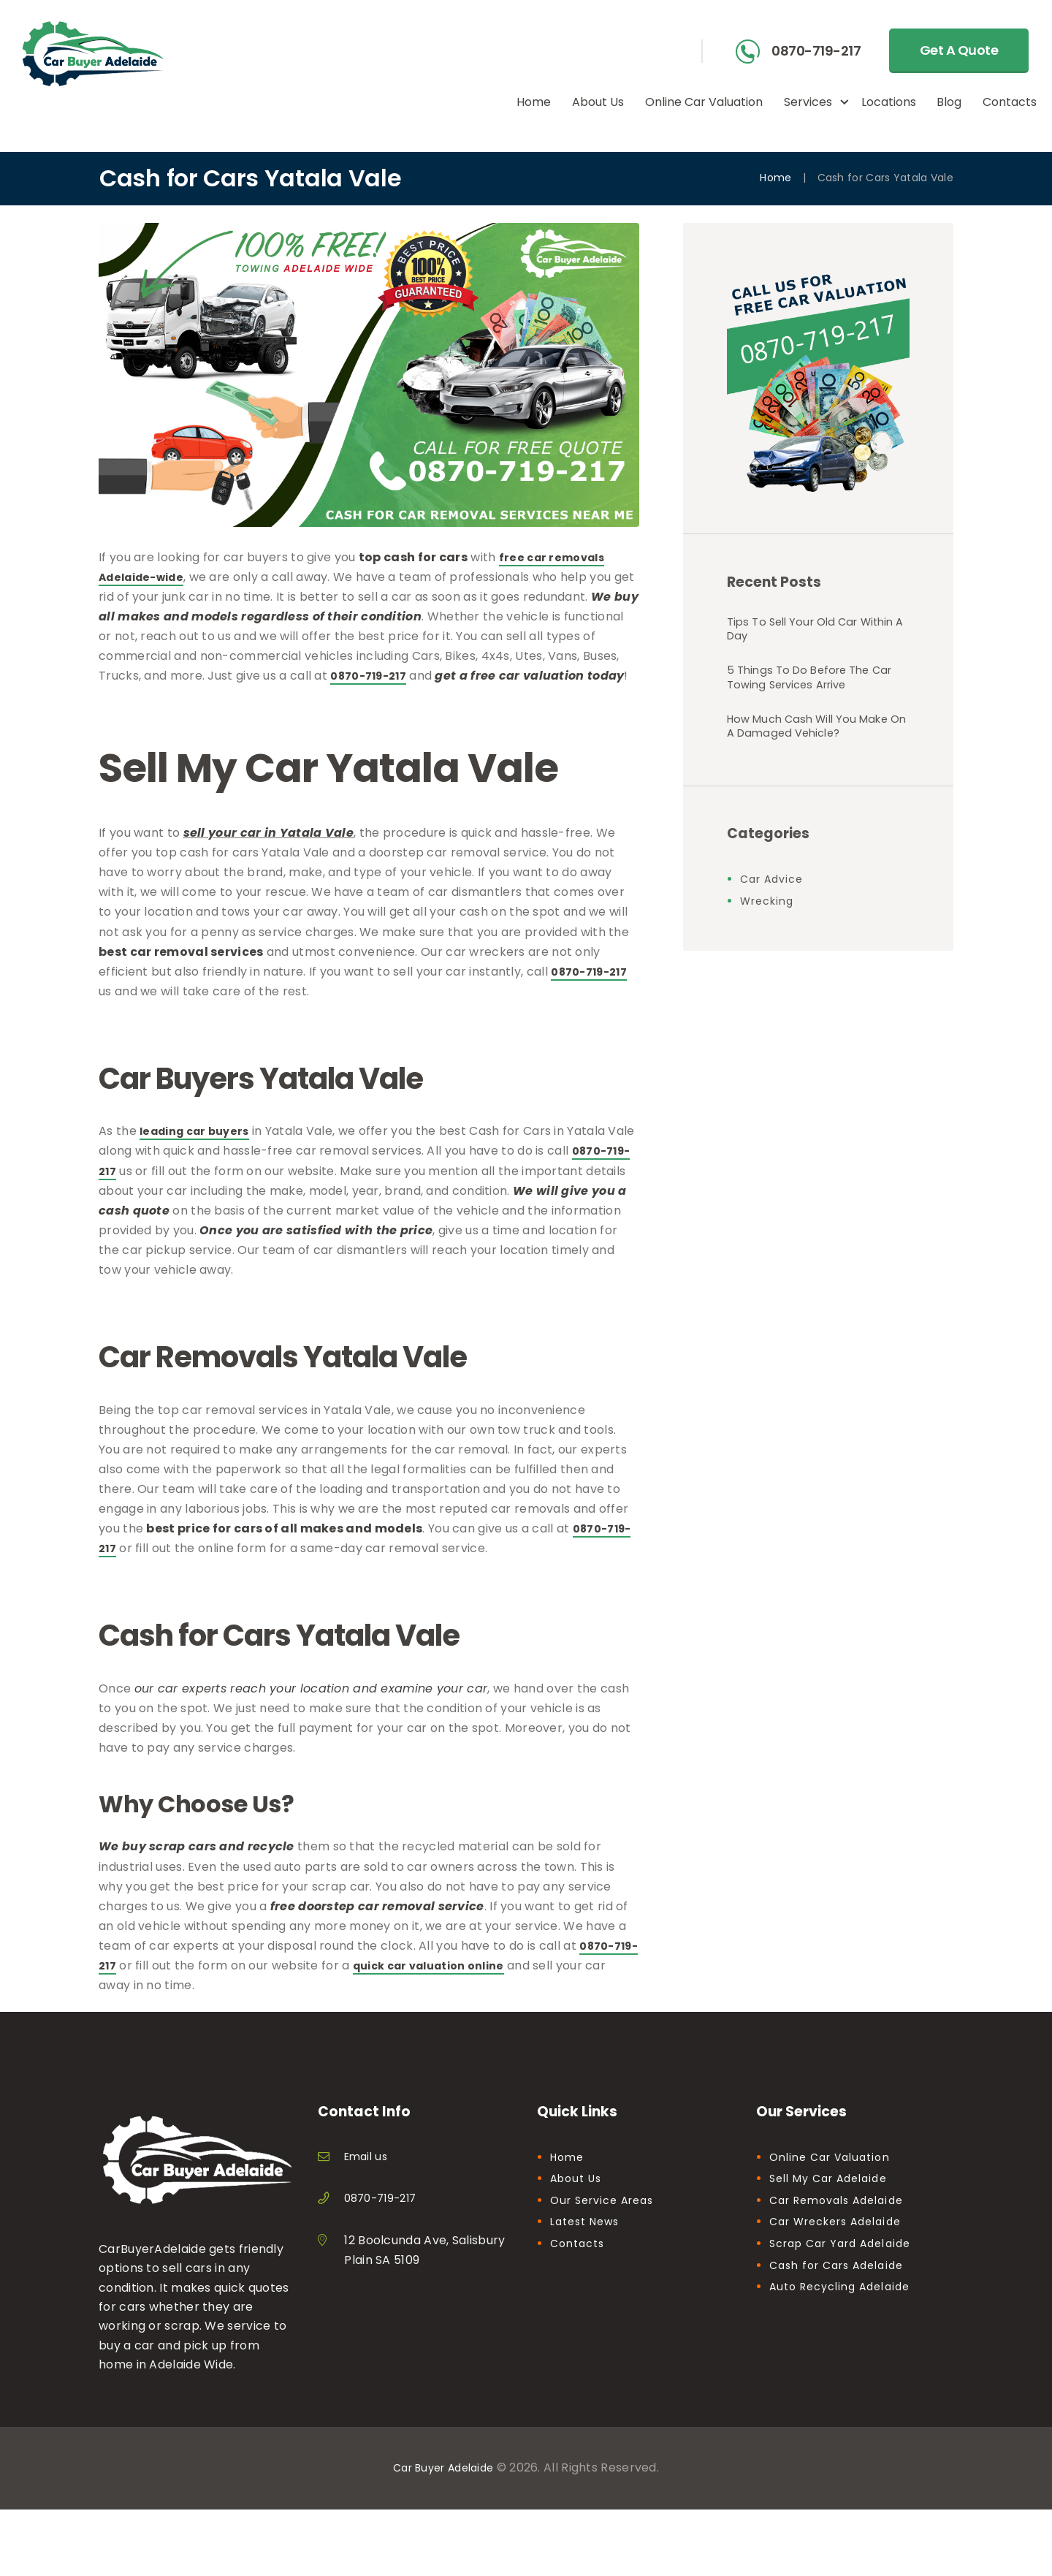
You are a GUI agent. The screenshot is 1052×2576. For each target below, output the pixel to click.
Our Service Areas (608, 2219)
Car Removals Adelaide (843, 2219)
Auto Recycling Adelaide (847, 2306)
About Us (579, 2197)
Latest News (589, 2241)
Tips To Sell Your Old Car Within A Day (800, 634)
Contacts (580, 2262)
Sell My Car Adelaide (835, 2197)
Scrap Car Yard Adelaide (848, 2262)
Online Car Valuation (835, 2176)
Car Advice (775, 928)
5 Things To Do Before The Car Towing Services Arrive (807, 693)
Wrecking (770, 950)
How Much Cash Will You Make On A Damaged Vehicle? (800, 762)
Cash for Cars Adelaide (843, 2284)
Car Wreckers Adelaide (843, 2241)
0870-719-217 (816, 51)
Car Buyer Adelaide (443, 2487)
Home (775, 178)
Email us (368, 2175)
